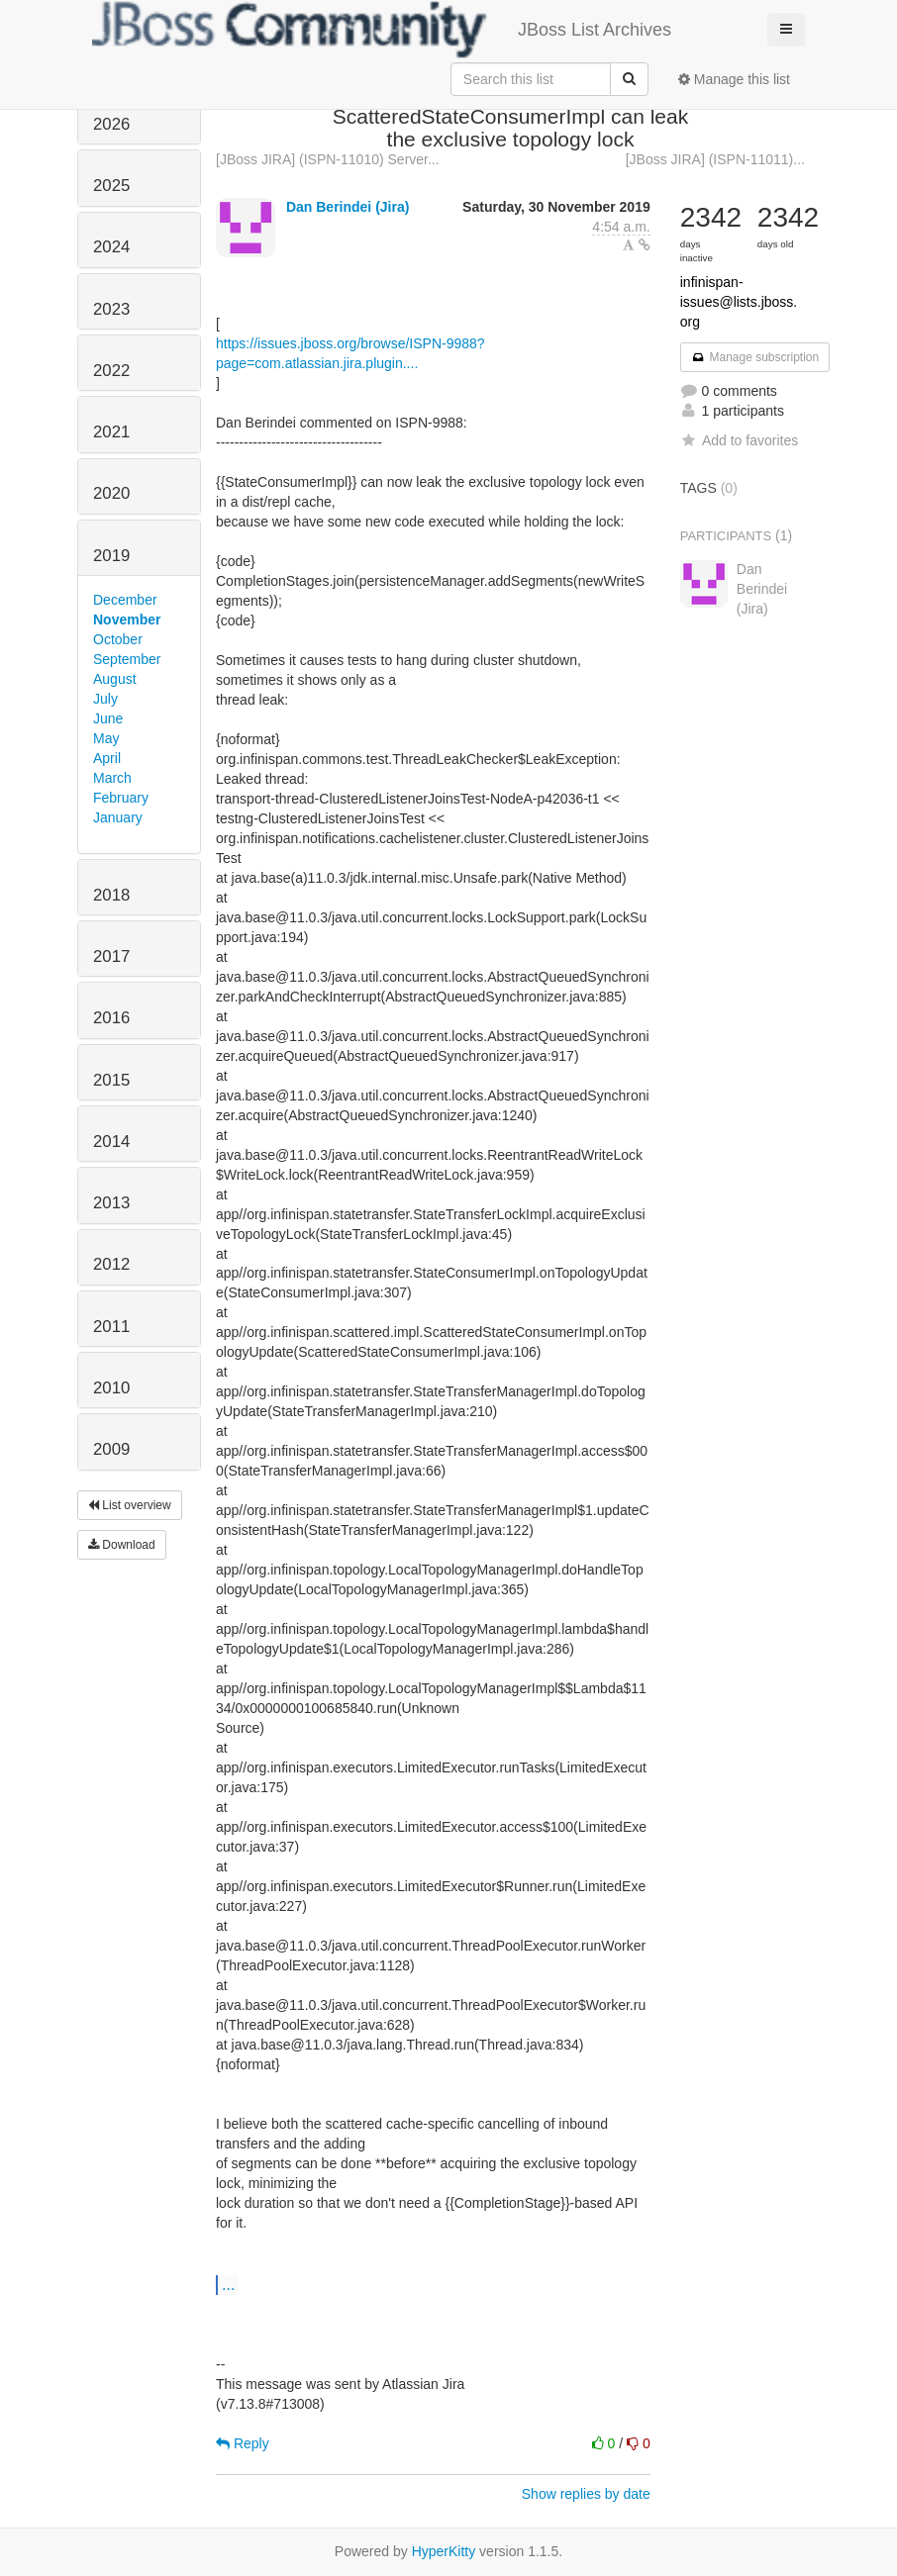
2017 (111, 956)
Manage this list (734, 79)
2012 (111, 1264)
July (105, 699)
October (118, 639)
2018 (111, 895)
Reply (242, 2443)
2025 (111, 185)
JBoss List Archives (381, 29)
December (125, 600)
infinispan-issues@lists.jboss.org (738, 302)
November (126, 619)
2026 (111, 124)
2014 (111, 1141)
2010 (111, 1388)
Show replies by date (586, 2494)
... (228, 2284)
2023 (111, 309)
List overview (129, 1505)
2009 (111, 1449)
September (126, 659)
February (121, 798)
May (106, 738)
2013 (111, 1202)
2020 (111, 493)
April (107, 758)
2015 (111, 1080)
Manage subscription (755, 357)
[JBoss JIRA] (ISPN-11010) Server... (328, 159)
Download (121, 1545)
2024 (111, 247)
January (118, 817)
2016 (111, 1017)
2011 (111, 1326)
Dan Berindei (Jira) (347, 207)
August (115, 679)
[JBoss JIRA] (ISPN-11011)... (715, 159)
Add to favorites (739, 440)
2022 (111, 370)
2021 (111, 432)
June (108, 718)
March (112, 778)
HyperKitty (444, 2551)
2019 (111, 555)
